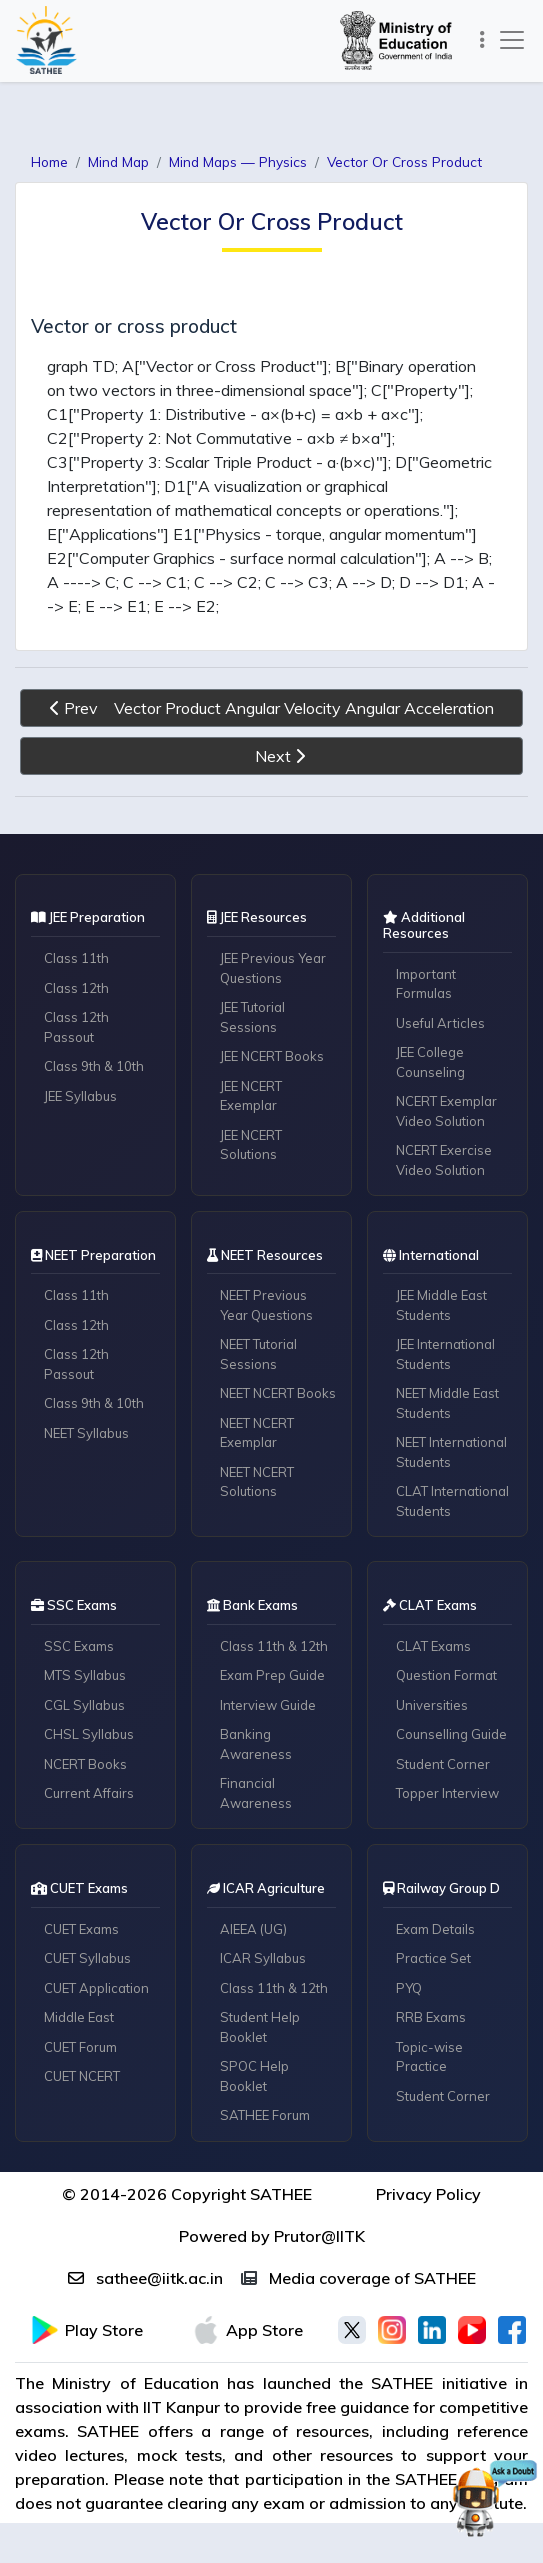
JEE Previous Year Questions (273, 968)
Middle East (79, 2017)
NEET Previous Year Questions (266, 1305)
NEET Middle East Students (447, 1403)
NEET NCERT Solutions (257, 1482)
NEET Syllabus (86, 1433)
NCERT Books (85, 1764)
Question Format (446, 1675)
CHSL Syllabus (89, 1734)
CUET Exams (81, 1929)
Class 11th (76, 958)
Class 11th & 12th (274, 1646)
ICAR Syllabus (263, 1958)
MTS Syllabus (85, 1675)
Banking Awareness (256, 1744)
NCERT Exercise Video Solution (444, 1160)
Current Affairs (89, 1793)
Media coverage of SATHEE (358, 2278)
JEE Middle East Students (441, 1305)
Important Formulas (426, 984)
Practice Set (433, 1958)
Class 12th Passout (76, 1027)
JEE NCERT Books (272, 1056)
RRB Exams (431, 2017)
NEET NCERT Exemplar (257, 1433)
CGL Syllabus (84, 1705)
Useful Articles (440, 1023)
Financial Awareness (256, 1793)
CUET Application (96, 1988)
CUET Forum (80, 2047)
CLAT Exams (433, 1646)
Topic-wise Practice (429, 2057)
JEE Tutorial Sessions (252, 1017)
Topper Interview (447, 1793)
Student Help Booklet (260, 2027)
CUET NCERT (82, 2076)
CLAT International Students (452, 1501)
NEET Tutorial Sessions (258, 1354)
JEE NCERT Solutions (251, 1145)
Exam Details (435, 1929)
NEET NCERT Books (278, 1393)
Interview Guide (268, 1705)
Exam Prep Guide (272, 1675)
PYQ (409, 1988)
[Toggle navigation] (482, 40)
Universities (432, 1705)
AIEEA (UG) (253, 1929)
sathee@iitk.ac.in (145, 2278)
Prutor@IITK (319, 2236)
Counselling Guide (451, 1734)
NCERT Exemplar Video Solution (446, 1111)
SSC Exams (79, 1646)
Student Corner (443, 1764)
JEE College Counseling (430, 1062)
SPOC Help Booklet (254, 2076)
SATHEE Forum (265, 2115)
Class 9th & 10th (94, 1066)
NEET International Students (451, 1452)
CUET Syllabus (87, 1958)
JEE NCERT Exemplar (251, 1096)
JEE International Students (445, 1354)
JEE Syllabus (80, 1096)
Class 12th (76, 988)
